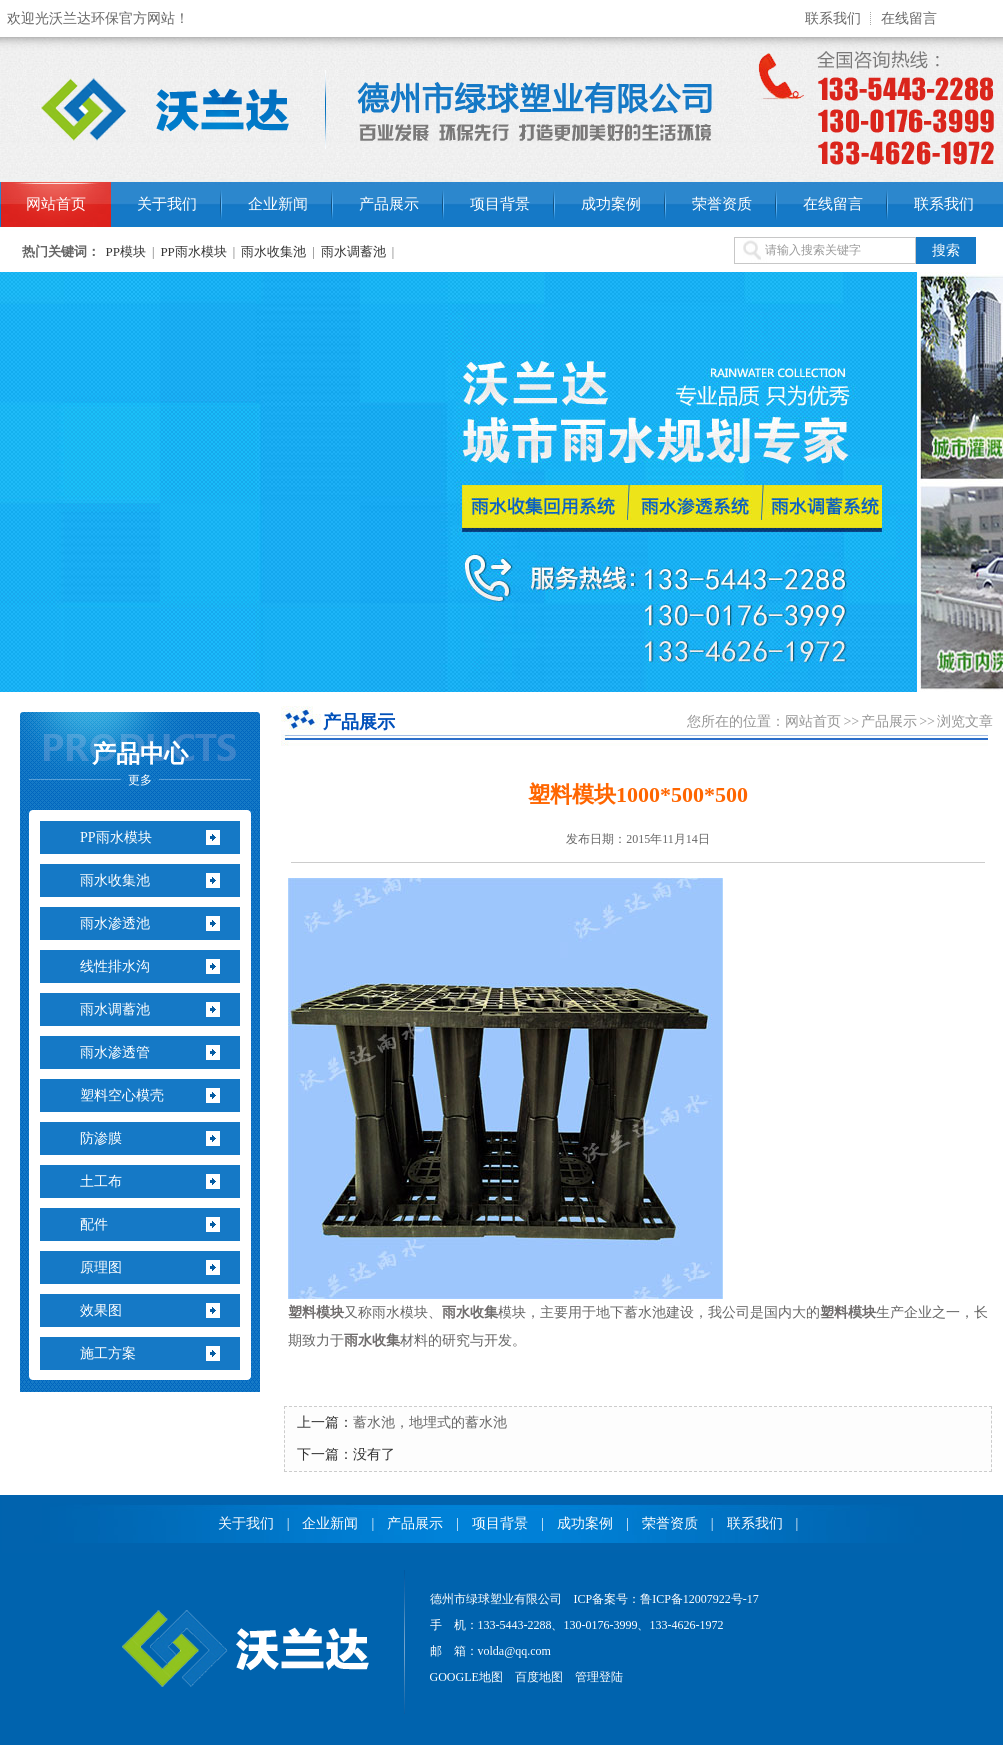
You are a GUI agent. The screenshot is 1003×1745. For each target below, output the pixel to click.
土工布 (101, 1181)
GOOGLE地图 (466, 1677)
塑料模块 (316, 1312)
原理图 (101, 1267)
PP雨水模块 (193, 251)
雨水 (456, 1312)
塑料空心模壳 (122, 1095)
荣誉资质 (722, 204)
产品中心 (140, 764)
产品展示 (389, 204)
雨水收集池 (273, 251)
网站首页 (56, 204)
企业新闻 (278, 204)
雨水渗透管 (115, 1052)
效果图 (101, 1310)
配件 (94, 1224)
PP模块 (126, 251)
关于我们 (167, 204)
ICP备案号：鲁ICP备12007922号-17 (666, 1599)
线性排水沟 (115, 966)
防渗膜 (101, 1138)
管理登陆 (599, 1677)
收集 (484, 1312)
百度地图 (539, 1677)
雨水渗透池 (115, 923)
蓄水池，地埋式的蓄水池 (430, 1422)
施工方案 (108, 1353)
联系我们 (833, 18)
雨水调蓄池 (353, 251)
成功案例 (611, 204)
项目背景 (500, 204)
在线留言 (909, 18)
